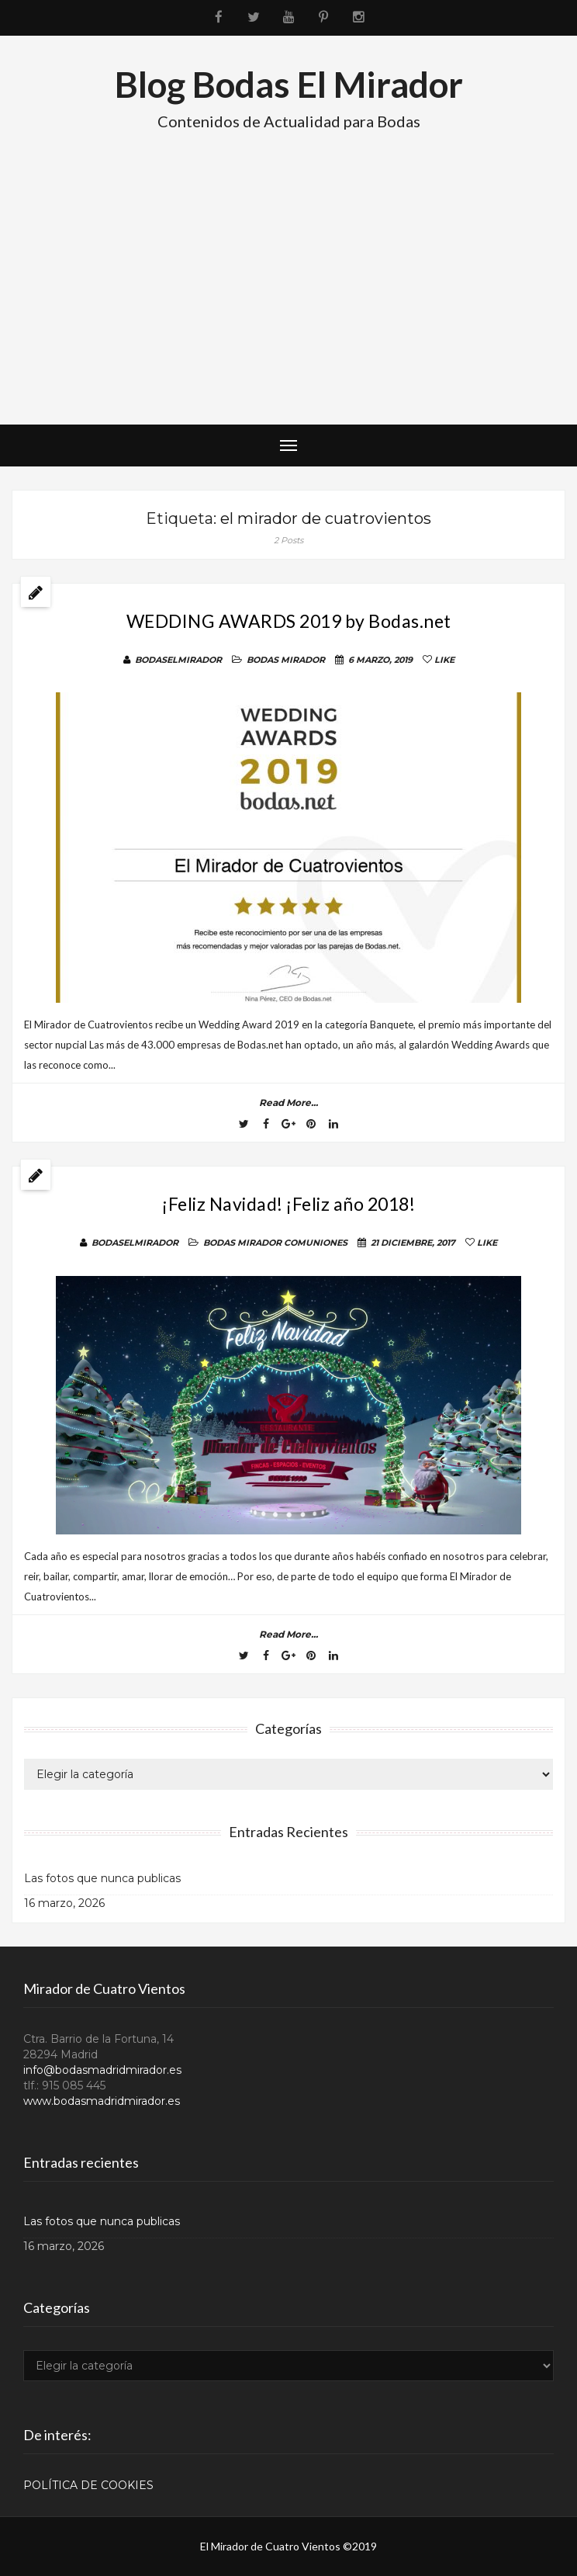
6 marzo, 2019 (380, 659)
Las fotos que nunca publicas (102, 1878)
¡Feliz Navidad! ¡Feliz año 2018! (288, 1204)
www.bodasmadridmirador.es (101, 2101)
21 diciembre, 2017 (413, 1242)
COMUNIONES (315, 1242)
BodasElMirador (178, 659)
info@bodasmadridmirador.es (102, 2070)
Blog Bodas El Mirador (289, 84)
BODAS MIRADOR (286, 659)
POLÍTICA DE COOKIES (88, 2485)
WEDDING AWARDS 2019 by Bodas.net (288, 621)
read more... (288, 1102)
